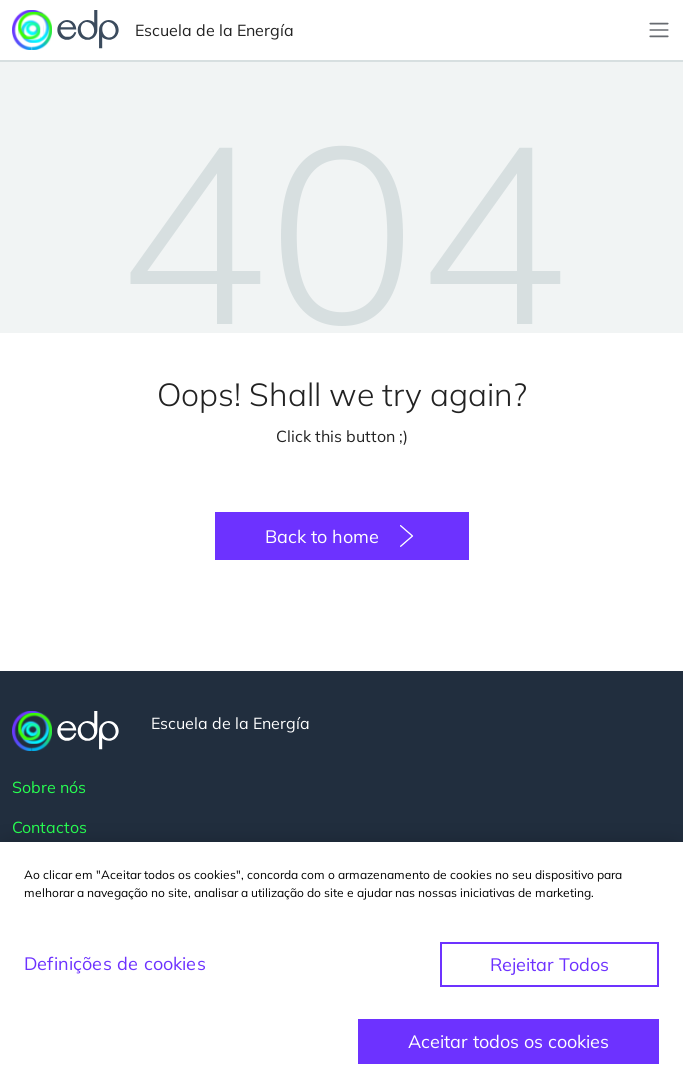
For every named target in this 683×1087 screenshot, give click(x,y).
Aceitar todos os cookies (508, 1052)
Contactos (49, 827)
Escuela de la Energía (153, 30)
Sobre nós (49, 787)
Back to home (322, 536)
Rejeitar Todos (549, 975)
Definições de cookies (115, 974)
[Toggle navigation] (659, 30)
